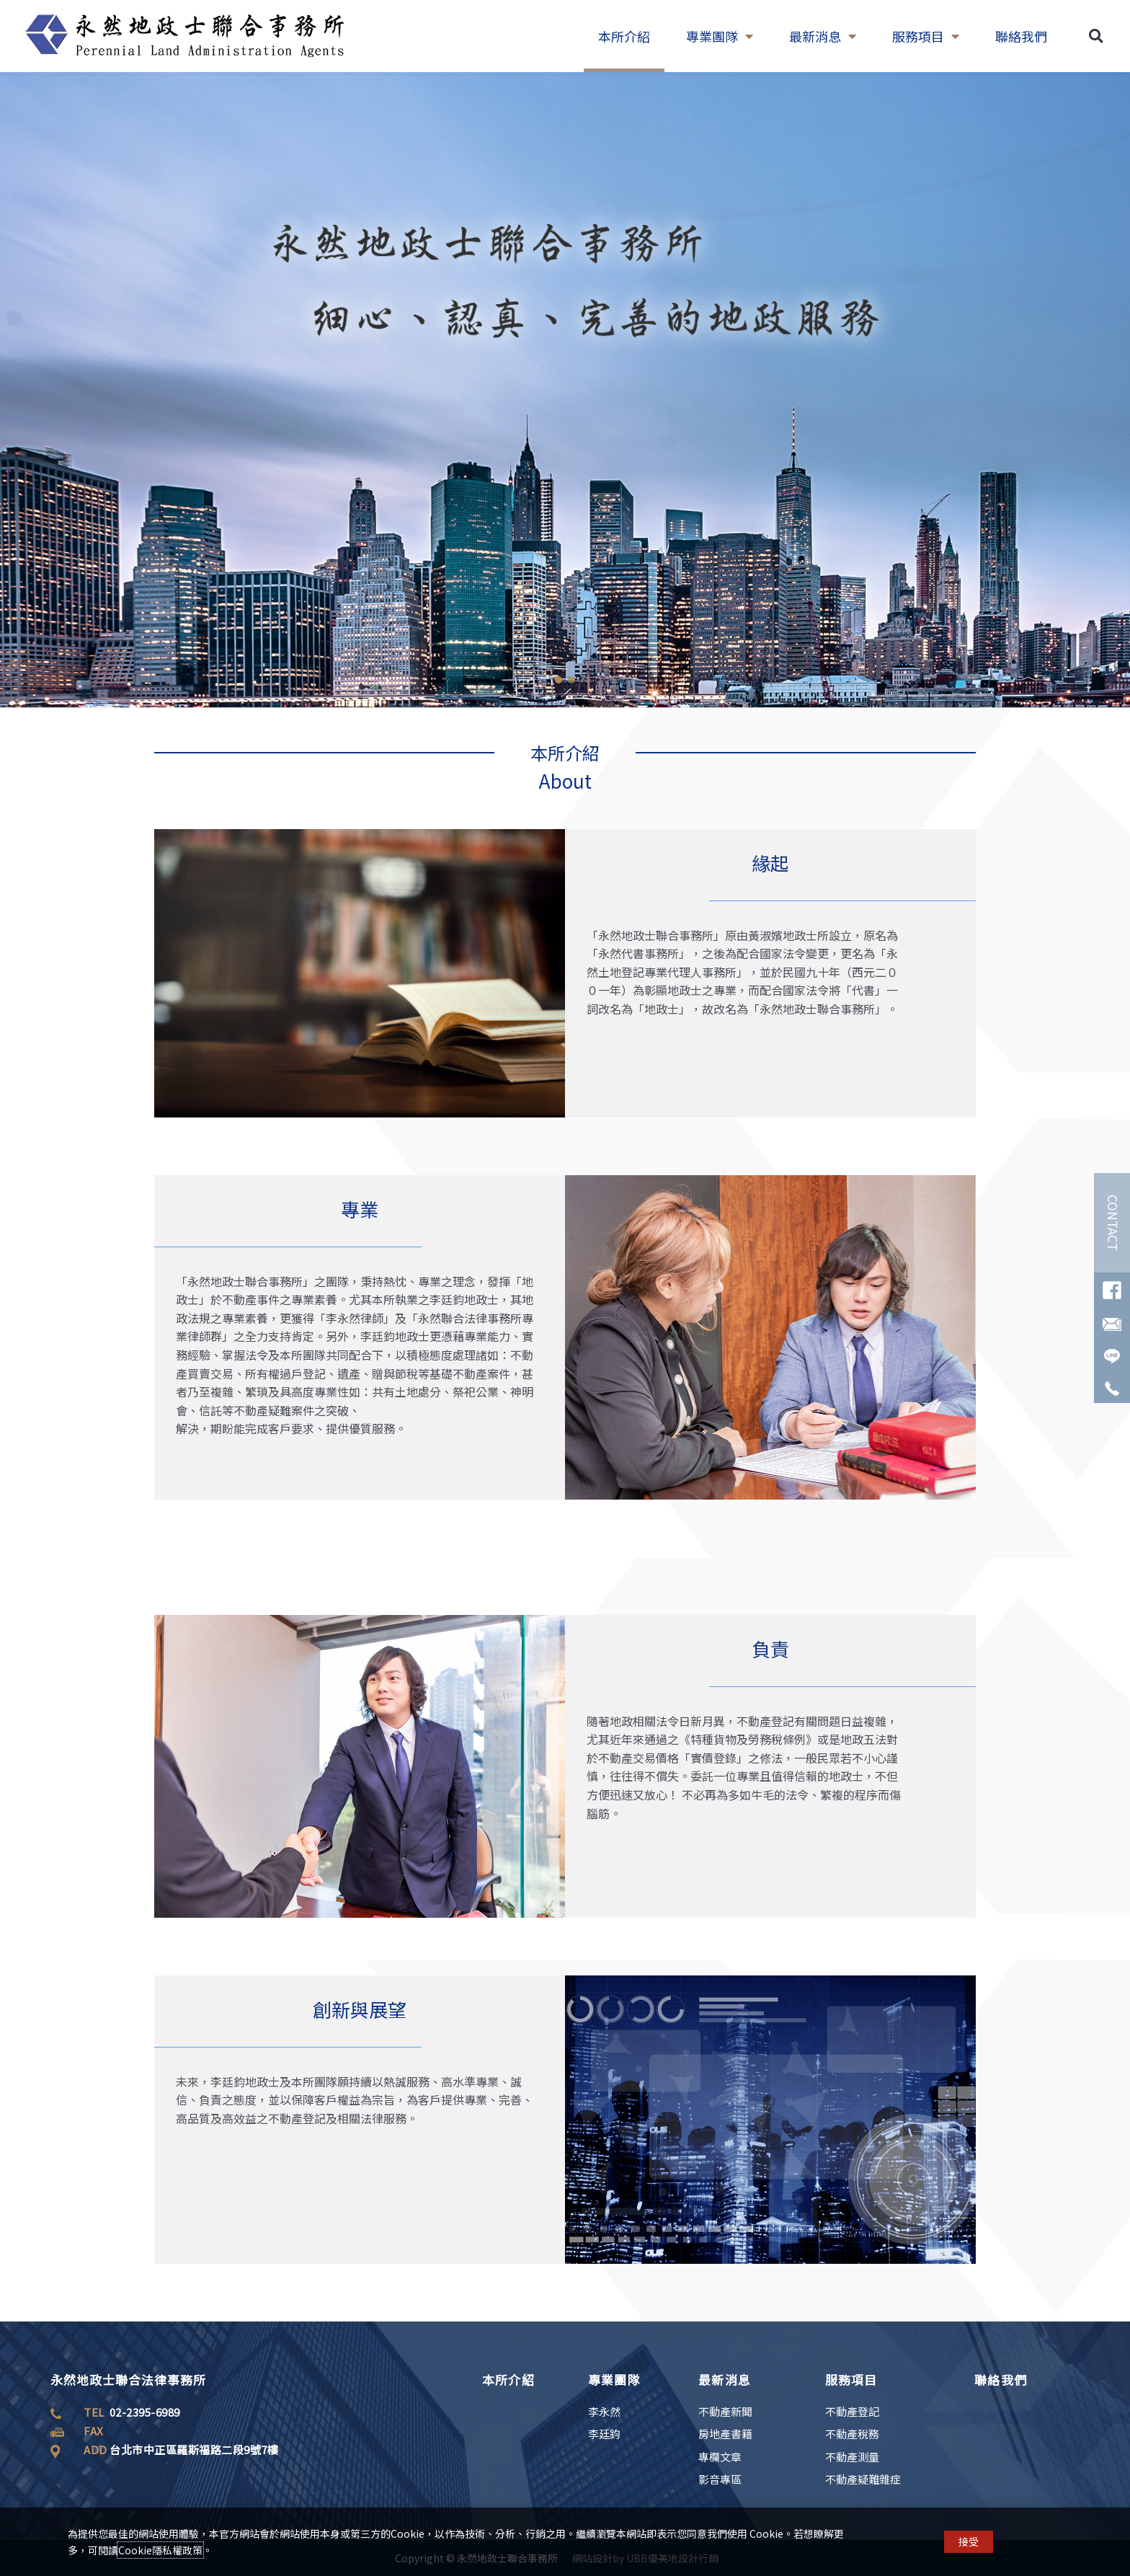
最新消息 (822, 36)
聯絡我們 (1021, 36)
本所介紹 (624, 36)
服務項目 (925, 36)
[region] (565, 390)
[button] (1095, 36)
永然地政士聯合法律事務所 (128, 2380)
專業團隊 (719, 36)
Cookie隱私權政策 (160, 2550)
